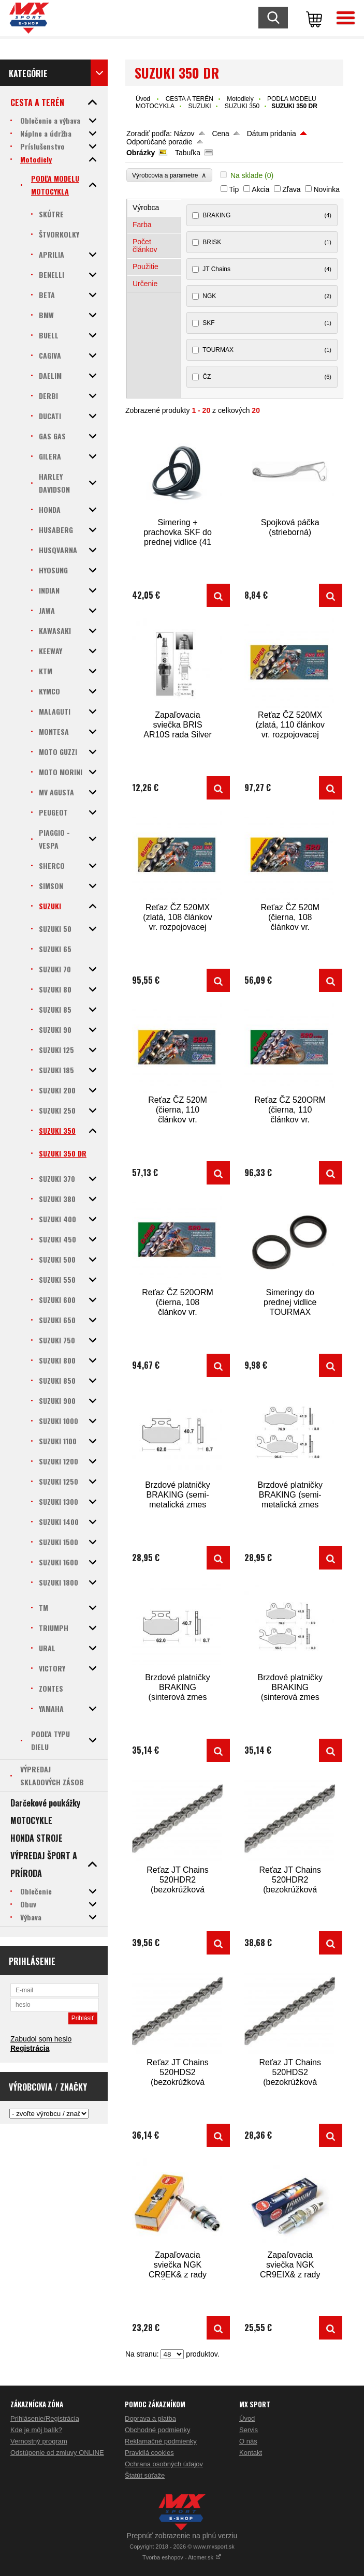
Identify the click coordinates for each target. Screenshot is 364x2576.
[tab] (154, 207)
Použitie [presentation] (145, 266)
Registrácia (29, 2048)
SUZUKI (199, 106)
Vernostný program (38, 2441)
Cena (220, 133)
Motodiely (240, 98)
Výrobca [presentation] (146, 207)
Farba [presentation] (142, 224)
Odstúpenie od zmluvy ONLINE (57, 2452)
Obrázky (140, 153)
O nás (248, 2441)
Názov (184, 133)
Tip (234, 189)
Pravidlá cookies (149, 2452)
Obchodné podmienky (157, 2430)
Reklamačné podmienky (161, 2441)
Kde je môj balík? (36, 2430)
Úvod (143, 98)
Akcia (260, 189)
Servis (248, 2430)
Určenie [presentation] (145, 283)
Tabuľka (187, 153)
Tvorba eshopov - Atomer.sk (182, 2557)
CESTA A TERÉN (189, 98)
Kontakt (250, 2452)
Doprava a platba (150, 2418)
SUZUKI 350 (242, 106)
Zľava (291, 189)
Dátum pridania (271, 133)
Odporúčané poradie (159, 142)
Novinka (326, 189)
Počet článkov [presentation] (145, 246)
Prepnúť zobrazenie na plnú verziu (182, 2535)
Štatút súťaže (145, 2475)
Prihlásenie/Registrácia (44, 2418)
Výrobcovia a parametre (169, 175)
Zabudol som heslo (40, 2039)
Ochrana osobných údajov (164, 2464)
